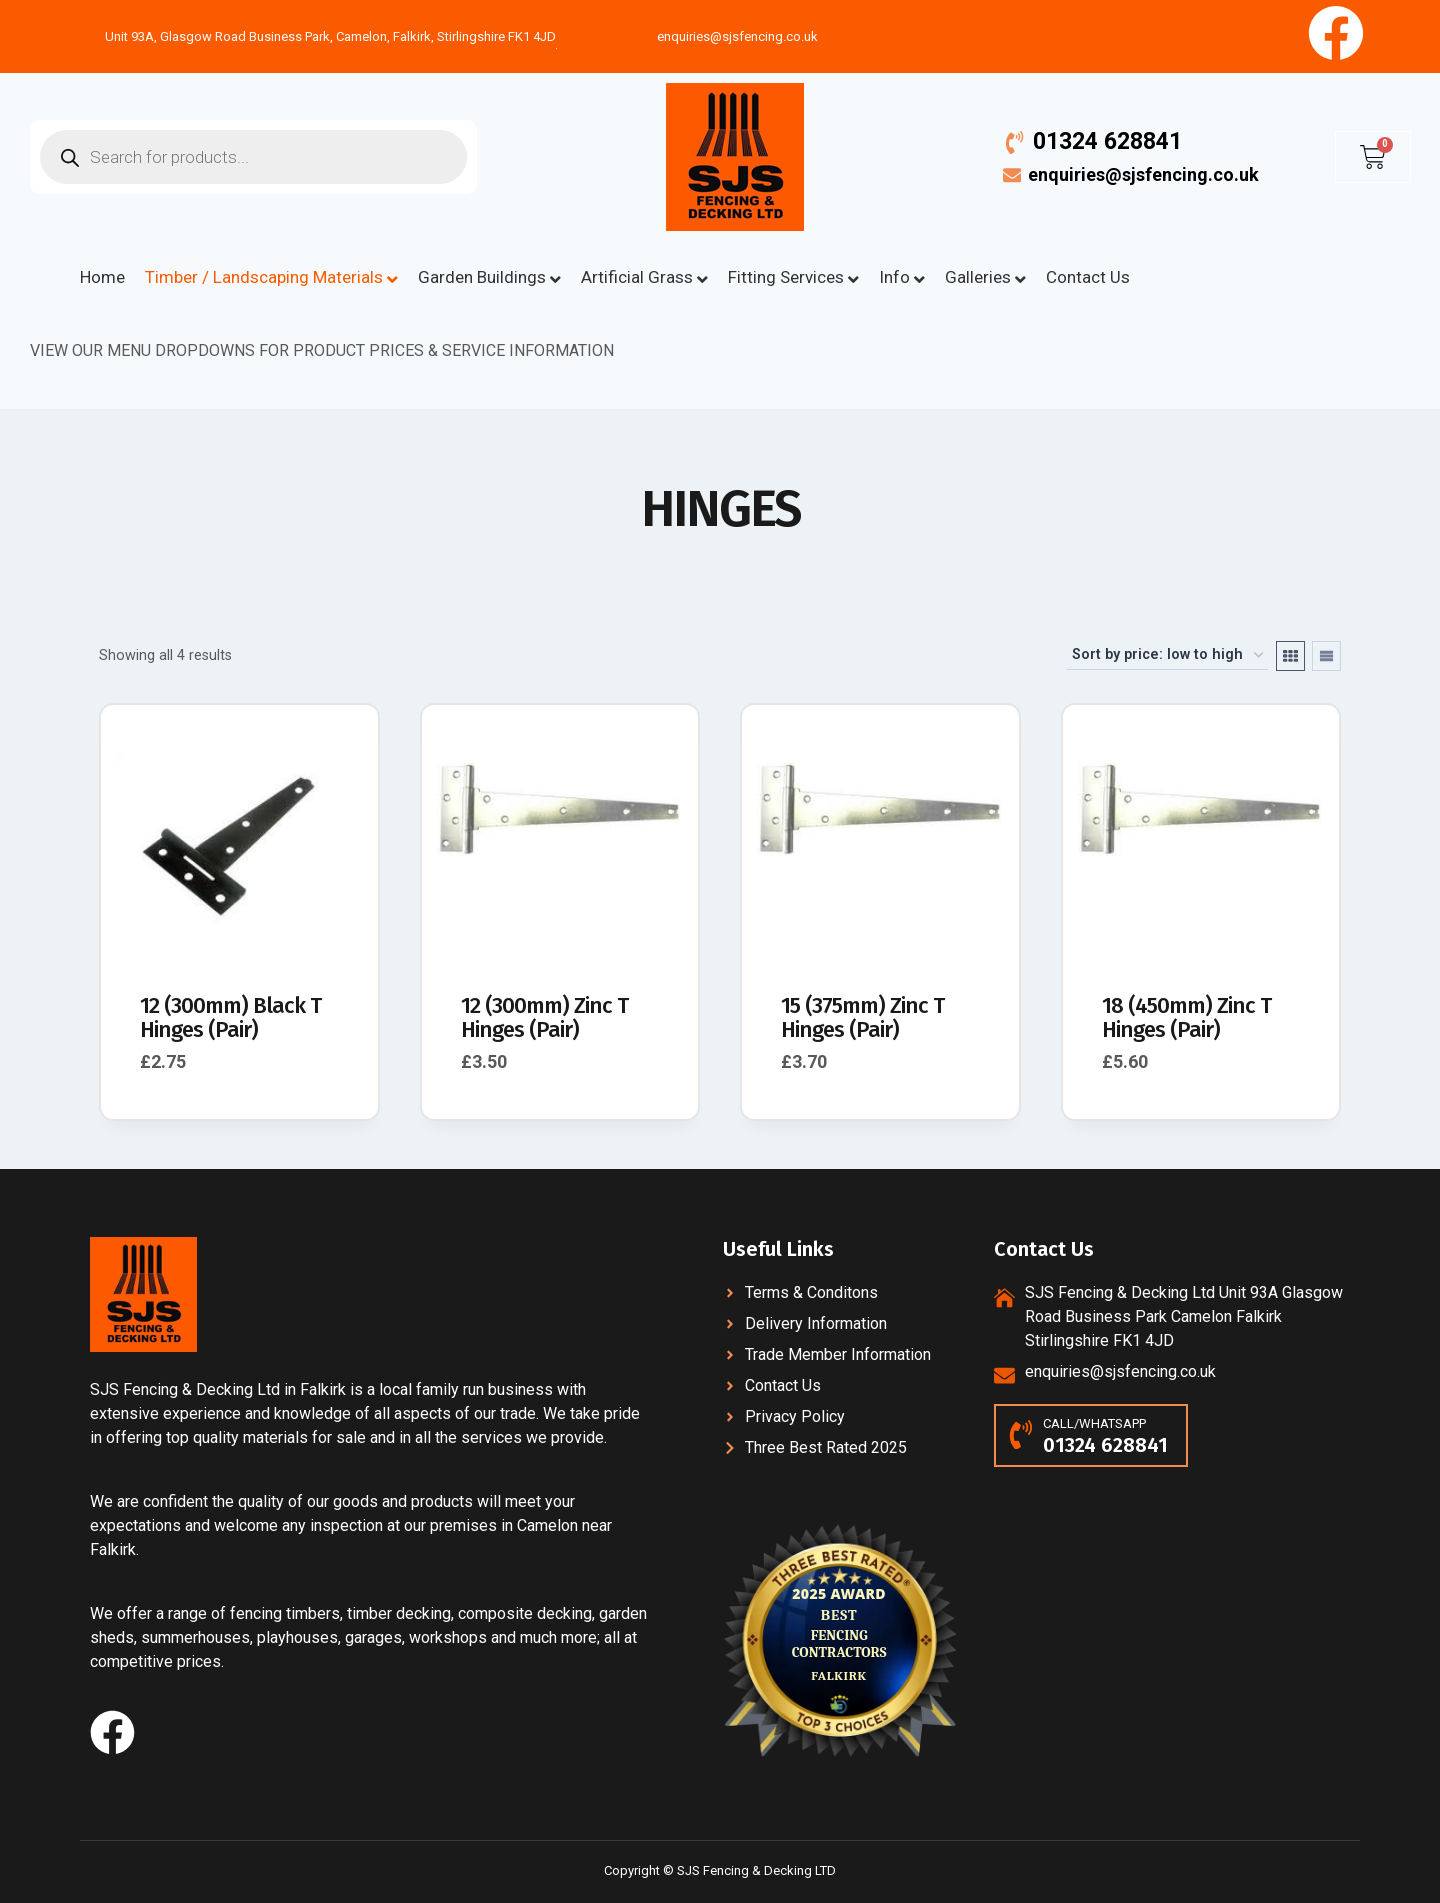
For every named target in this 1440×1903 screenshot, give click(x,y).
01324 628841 (1107, 141)
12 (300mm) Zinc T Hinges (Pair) (544, 1017)
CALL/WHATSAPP (1094, 1423)
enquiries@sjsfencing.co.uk (1143, 174)
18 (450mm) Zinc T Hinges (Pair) (1186, 1017)
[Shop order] (1167, 655)
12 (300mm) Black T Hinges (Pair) (230, 1017)
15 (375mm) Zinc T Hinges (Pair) (862, 1017)
